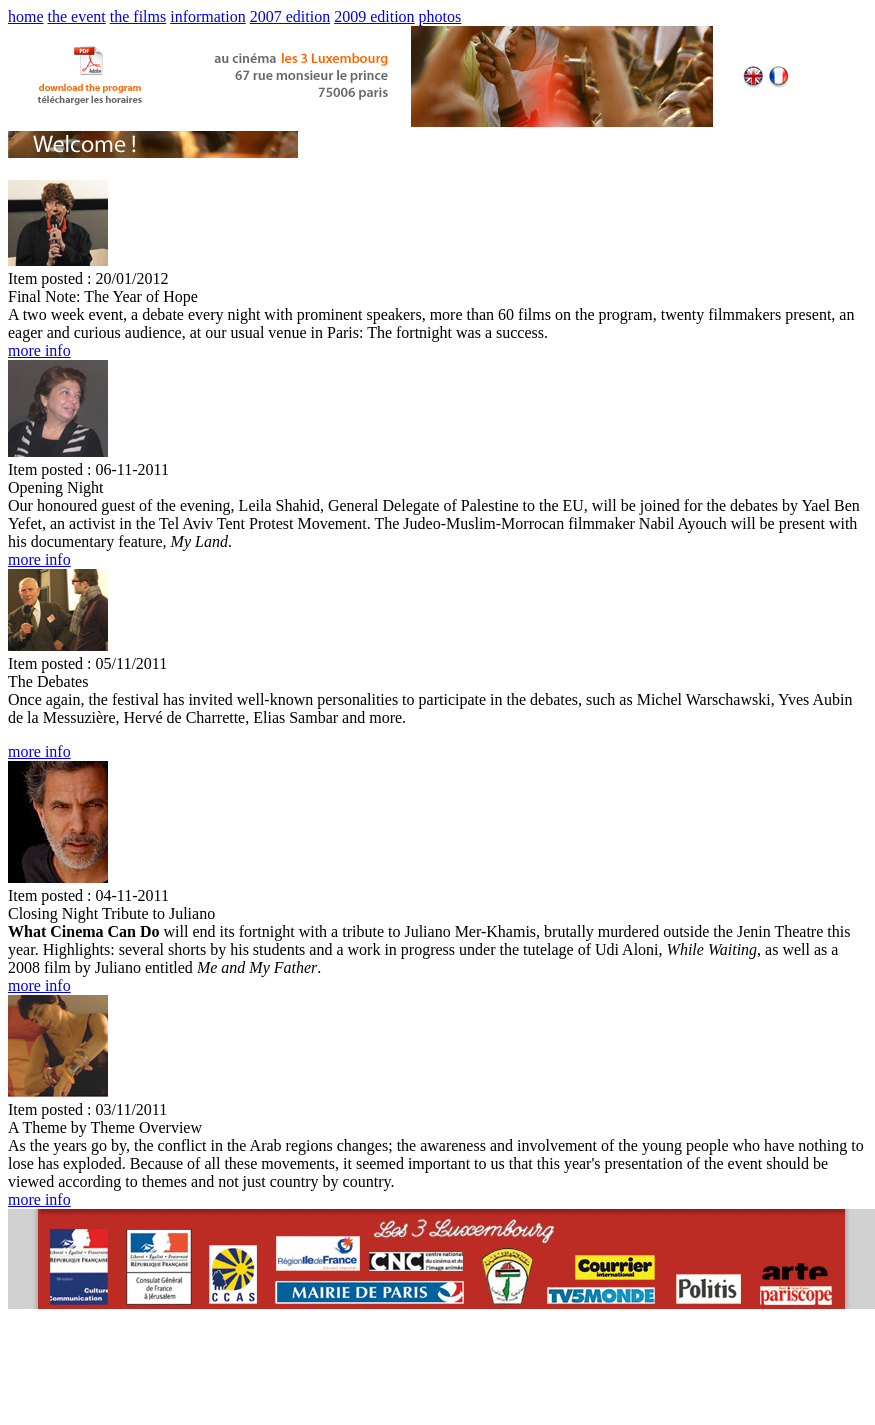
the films (138, 16)
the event (77, 16)
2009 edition (374, 16)
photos (440, 16)
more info (39, 350)
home (26, 16)
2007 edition (290, 16)
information (208, 16)
